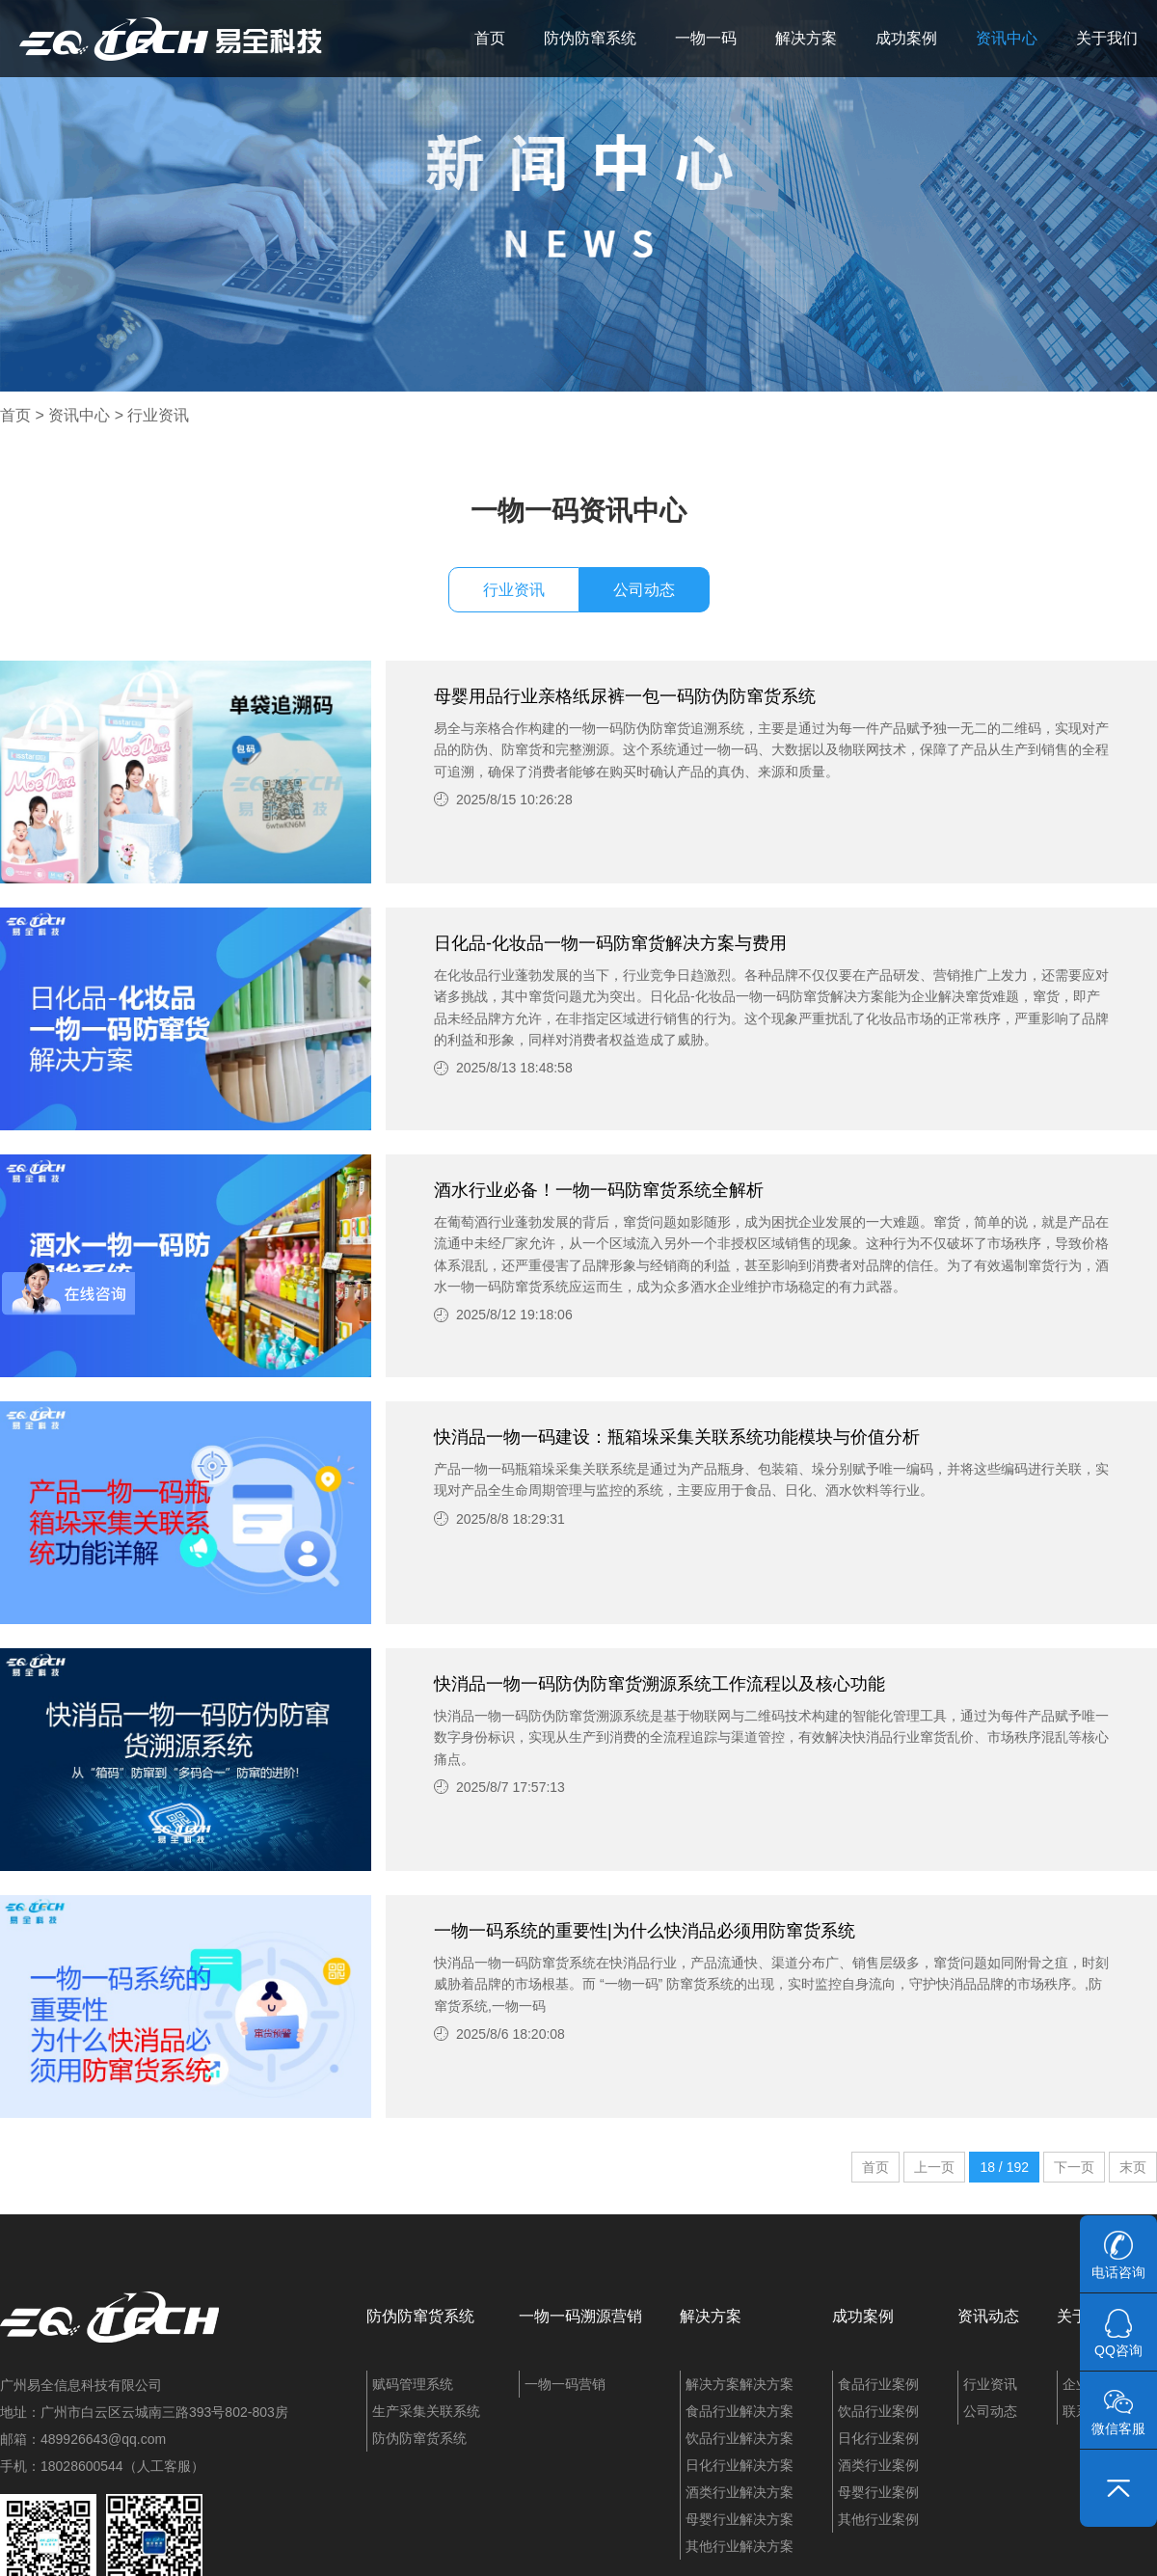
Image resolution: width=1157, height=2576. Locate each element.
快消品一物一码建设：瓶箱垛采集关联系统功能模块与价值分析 (677, 1437)
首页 (489, 38)
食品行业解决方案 (740, 2411)
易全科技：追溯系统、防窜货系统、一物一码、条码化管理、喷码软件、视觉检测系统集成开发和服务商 (170, 38)
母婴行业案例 (878, 2492)
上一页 (934, 2167)
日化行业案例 (878, 2438)
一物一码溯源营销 (580, 2316)
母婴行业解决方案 (740, 2519)
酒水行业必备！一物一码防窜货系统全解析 (599, 1190)
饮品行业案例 (878, 2411)
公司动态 (644, 590)
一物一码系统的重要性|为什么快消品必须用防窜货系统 (644, 1930)
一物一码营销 (565, 2384)
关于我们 (1107, 38)
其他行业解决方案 (740, 2546)
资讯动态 (988, 2316)
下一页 (1074, 2167)
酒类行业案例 (878, 2465)
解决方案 (806, 38)
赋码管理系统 (412, 2384)
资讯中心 (1006, 38)
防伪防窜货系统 (420, 2316)
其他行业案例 (878, 2519)
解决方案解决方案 (740, 2384)
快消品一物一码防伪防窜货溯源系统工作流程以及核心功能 (659, 1684)
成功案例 (906, 38)
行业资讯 (158, 415)
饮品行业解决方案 (740, 2438)
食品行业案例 (878, 2384)
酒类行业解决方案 (740, 2492)
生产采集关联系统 (426, 2411)
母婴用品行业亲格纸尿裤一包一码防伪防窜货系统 (625, 696)
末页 (1132, 2167)
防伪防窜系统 (590, 38)
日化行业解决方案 (740, 2465)
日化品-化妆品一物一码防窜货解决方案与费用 (610, 943)
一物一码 (706, 38)
